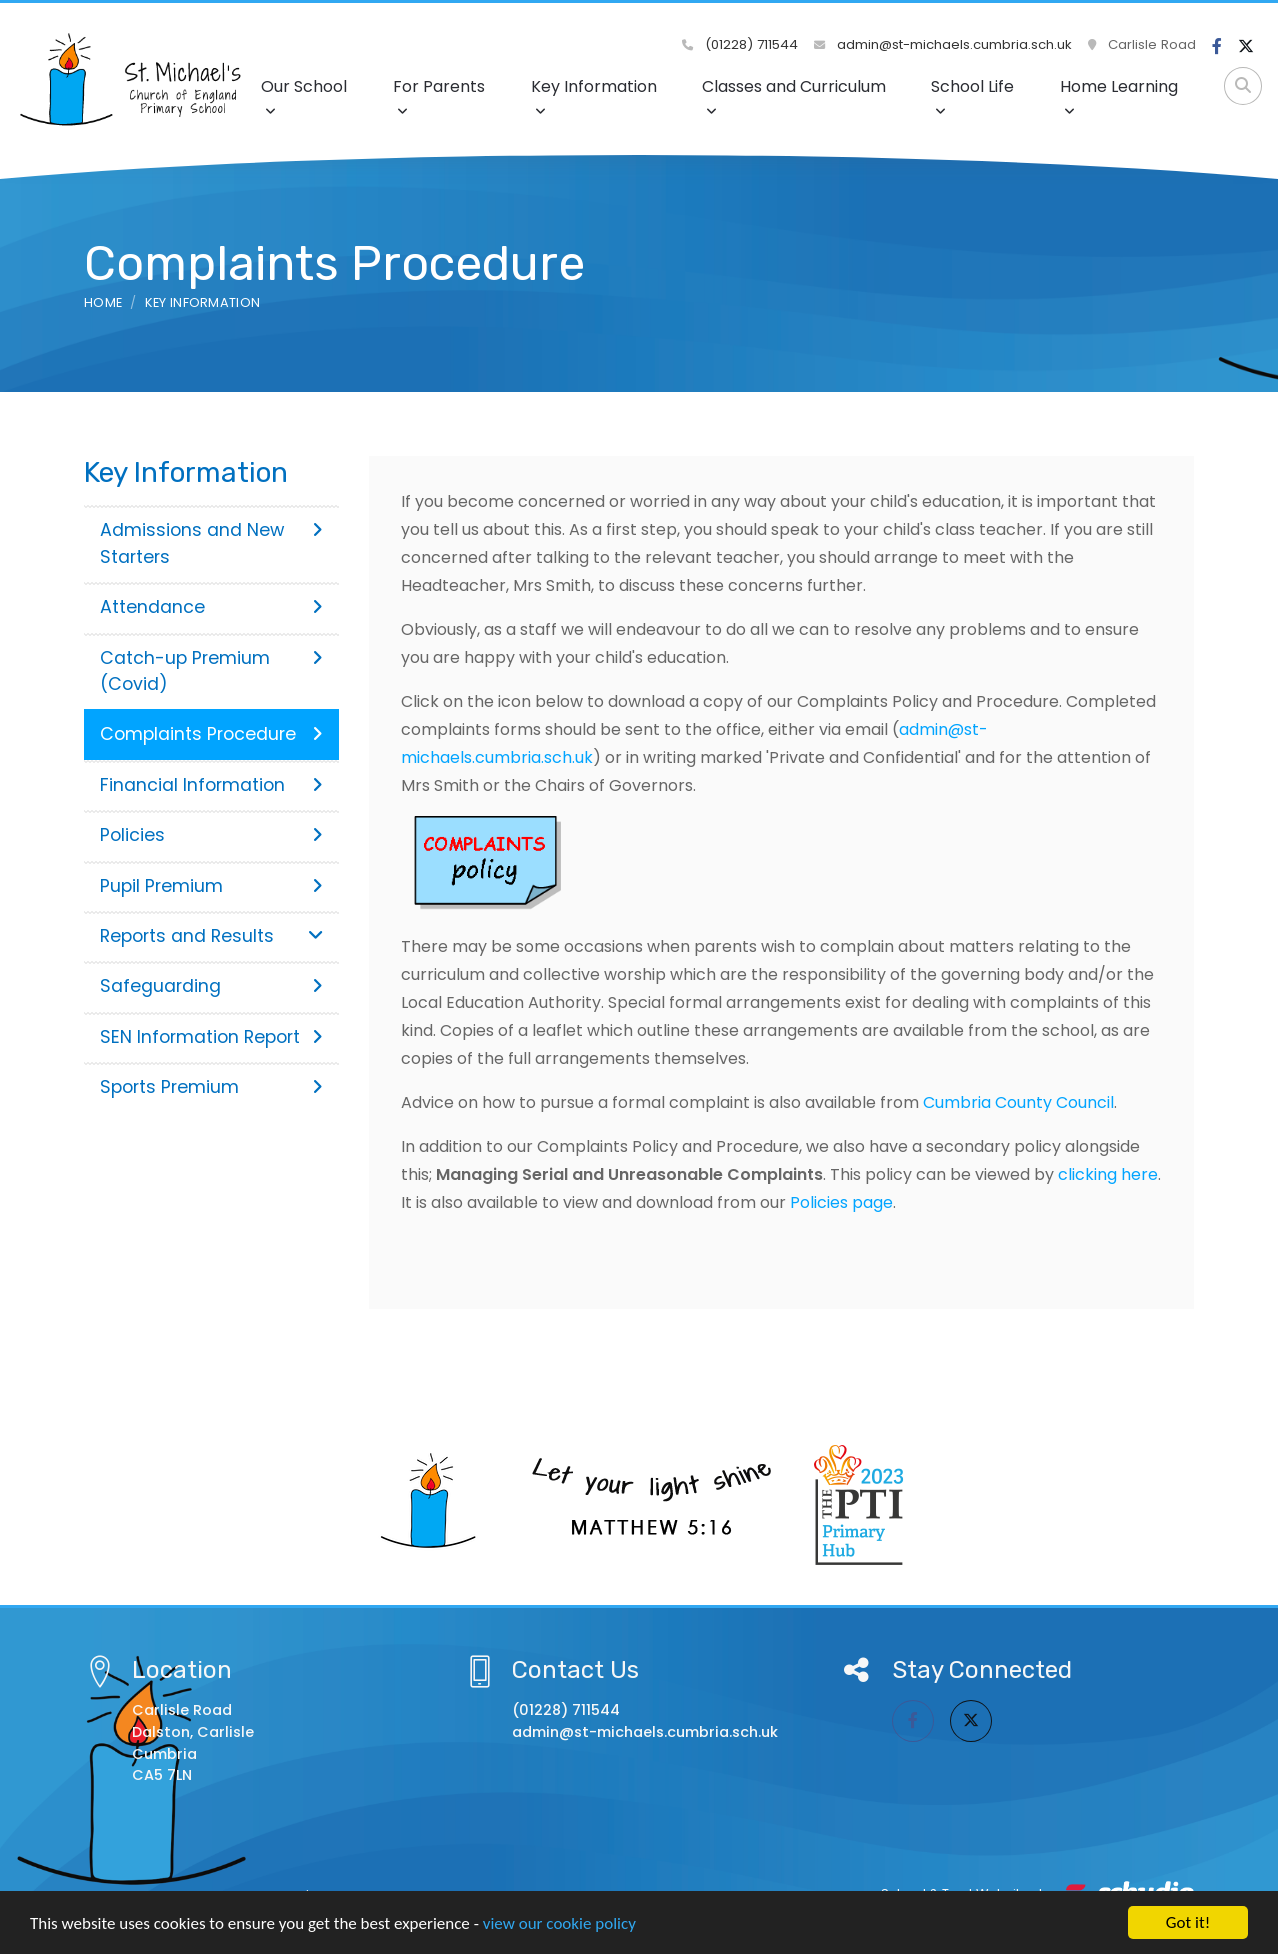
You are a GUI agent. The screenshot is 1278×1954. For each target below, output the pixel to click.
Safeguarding (211, 986)
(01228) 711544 (740, 44)
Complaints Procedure (211, 734)
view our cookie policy (559, 1923)
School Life (972, 96)
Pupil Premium (211, 886)
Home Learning (1119, 96)
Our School (304, 96)
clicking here (1108, 1174)
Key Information (594, 96)
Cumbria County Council (1018, 1102)
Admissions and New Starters (211, 543)
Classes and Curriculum (794, 96)
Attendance (211, 607)
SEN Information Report (211, 1037)
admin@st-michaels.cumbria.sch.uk (943, 44)
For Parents (439, 96)
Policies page (841, 1202)
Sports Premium (211, 1087)
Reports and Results (211, 936)
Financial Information (211, 785)
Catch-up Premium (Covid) (211, 671)
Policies (211, 835)
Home (103, 302)
